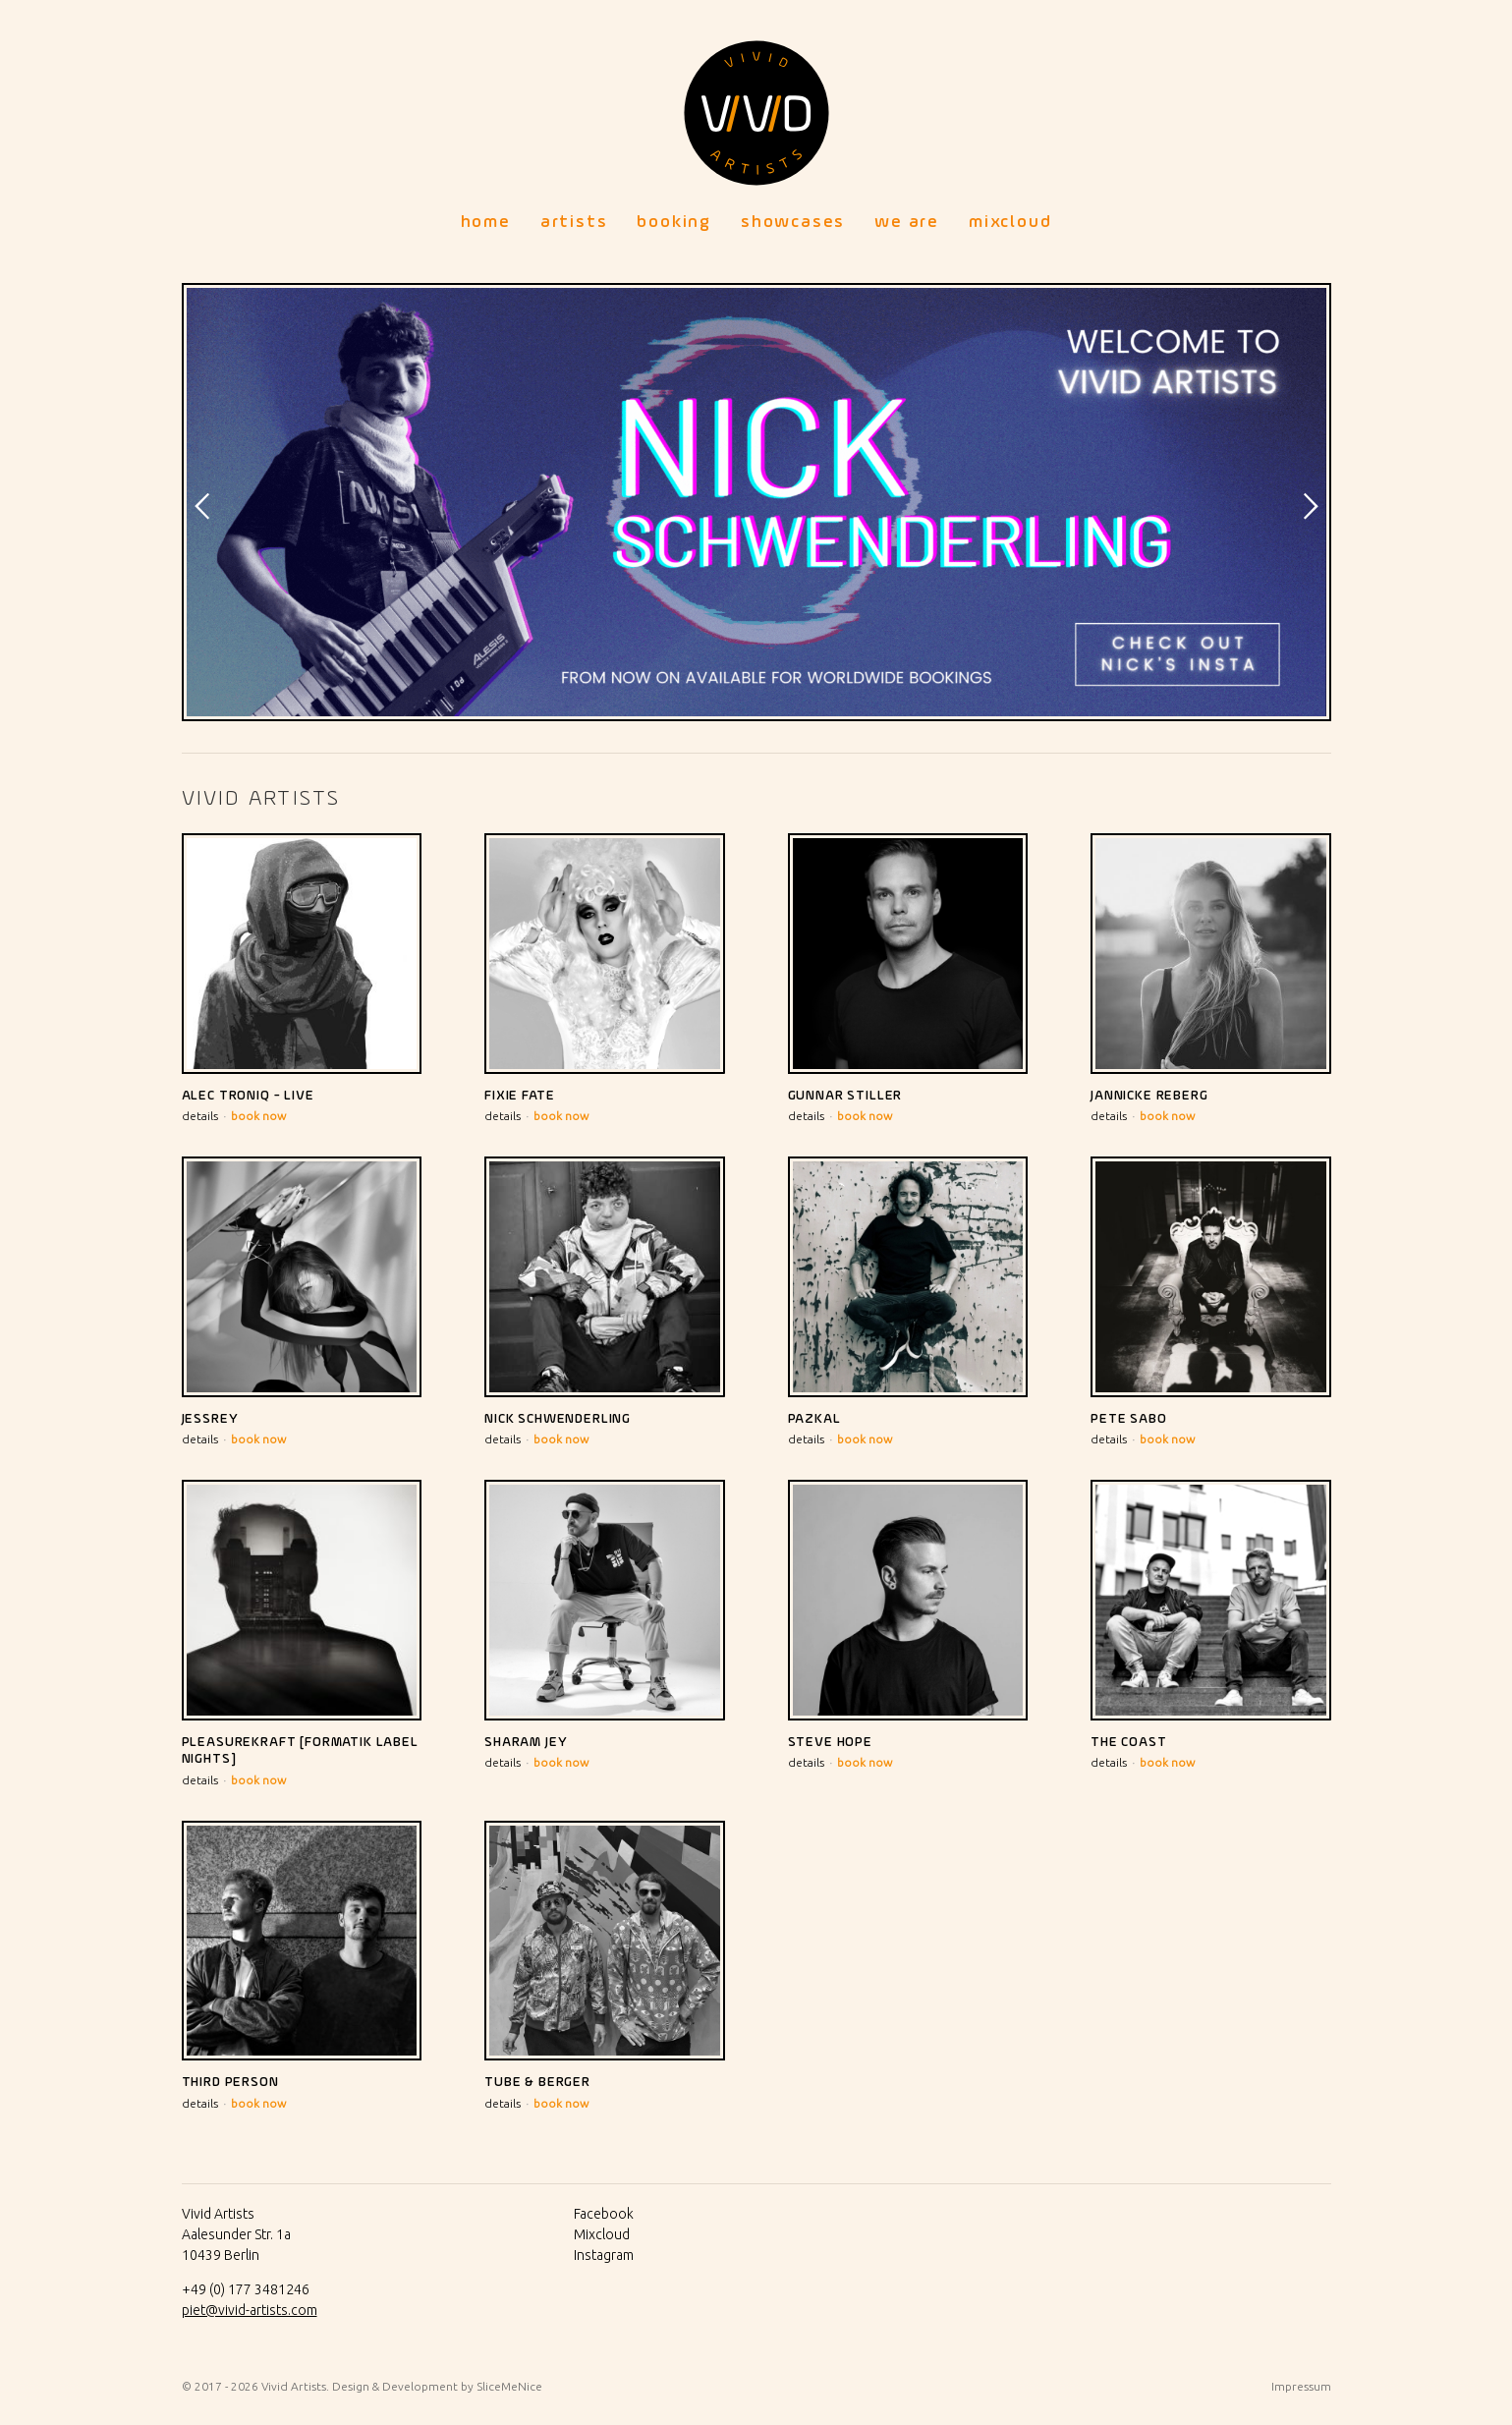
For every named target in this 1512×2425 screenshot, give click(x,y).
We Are (906, 222)
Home (486, 222)
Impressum (1301, 2386)
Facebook (604, 2214)
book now (258, 1115)
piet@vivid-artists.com (249, 2310)
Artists (574, 222)
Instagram (604, 2255)
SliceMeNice (509, 2386)
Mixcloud (1010, 222)
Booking (674, 222)
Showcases (793, 222)
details (200, 1115)
